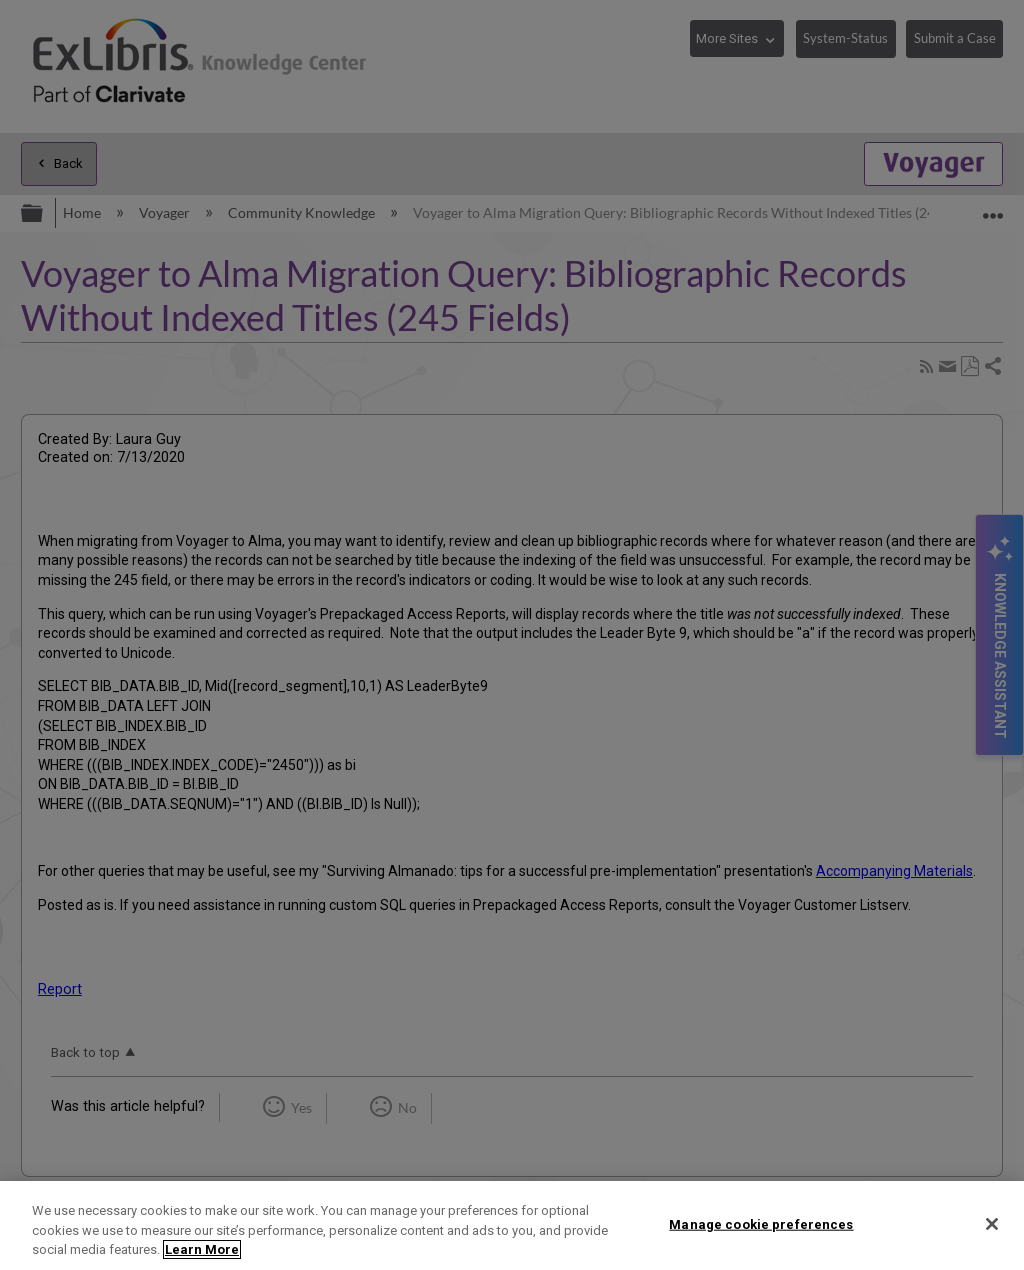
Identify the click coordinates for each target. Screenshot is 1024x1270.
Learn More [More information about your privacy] (202, 1249)
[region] (512, 1225)
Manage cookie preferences (761, 1223)
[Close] (992, 1224)
